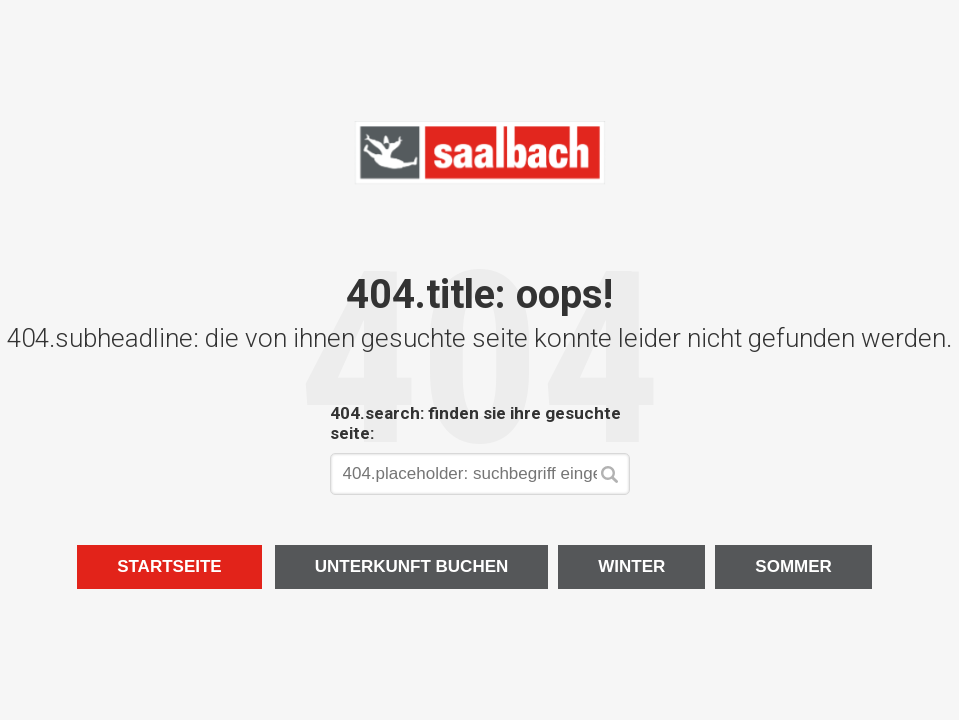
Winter (631, 566)
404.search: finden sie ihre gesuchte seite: (475, 423)
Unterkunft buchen (412, 566)
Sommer (793, 566)
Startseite (169, 566)
